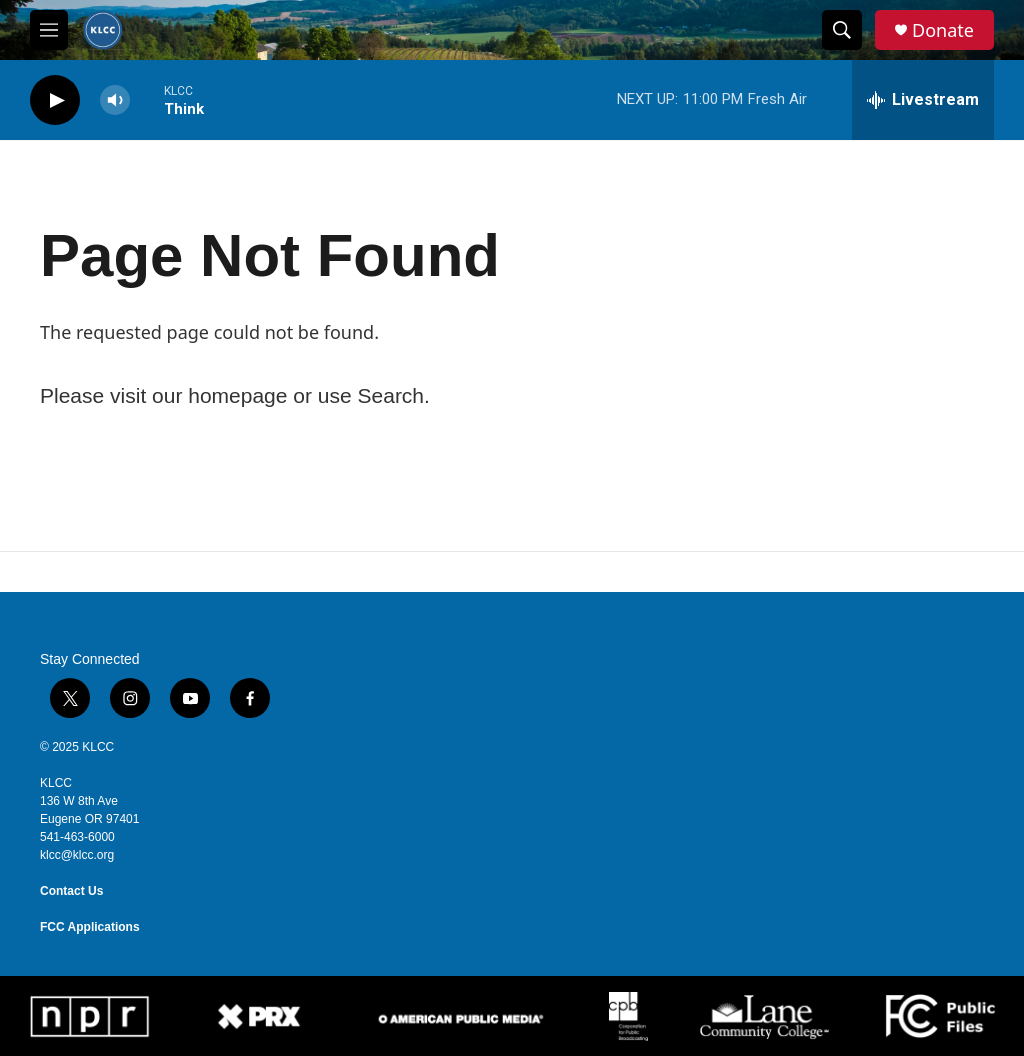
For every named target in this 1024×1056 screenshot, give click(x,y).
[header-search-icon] (842, 30)
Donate (943, 30)
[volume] (115, 100)
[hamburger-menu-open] (49, 30)
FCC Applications (90, 927)
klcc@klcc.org (77, 855)
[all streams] (923, 100)
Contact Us (71, 891)
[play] (55, 100)
